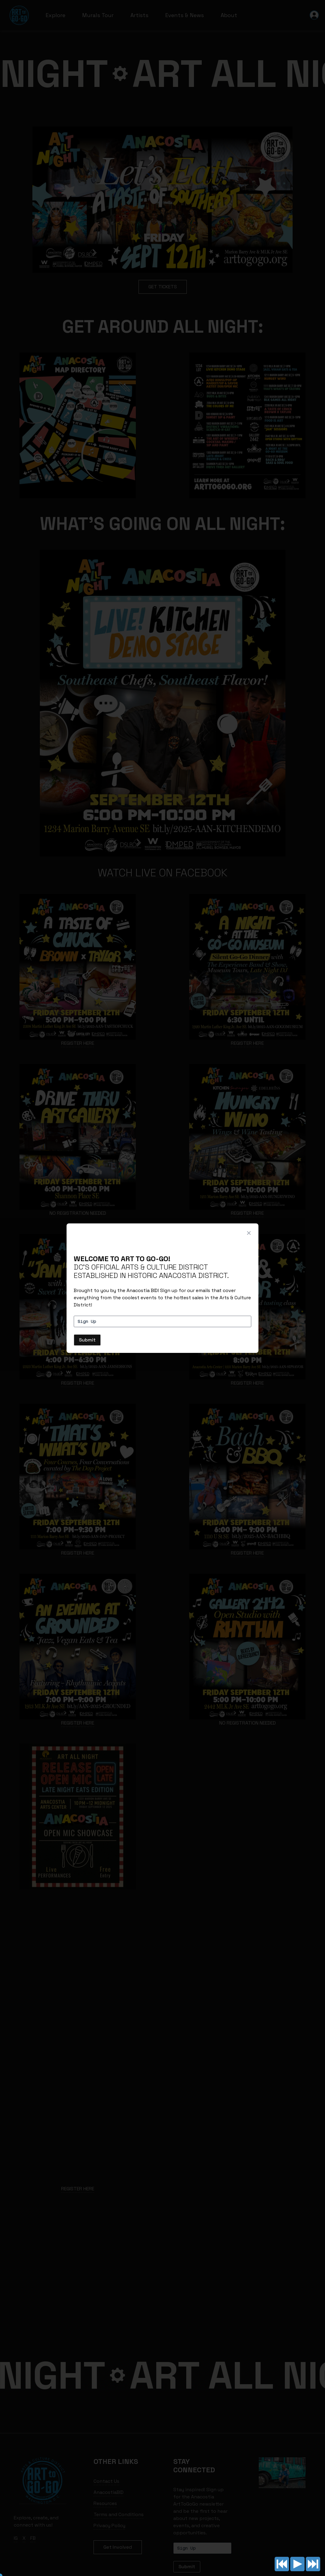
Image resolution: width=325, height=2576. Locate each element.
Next (313, 2564)
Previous (282, 2564)
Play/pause (297, 2564)
